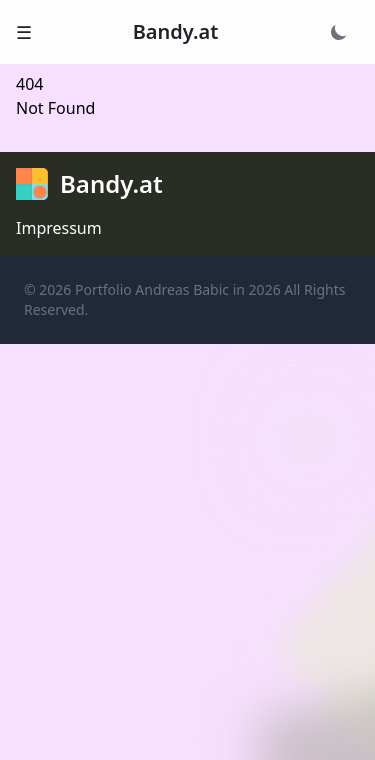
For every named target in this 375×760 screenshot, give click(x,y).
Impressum (59, 228)
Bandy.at (176, 31)
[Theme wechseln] (339, 32)
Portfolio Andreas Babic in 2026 (178, 289)
